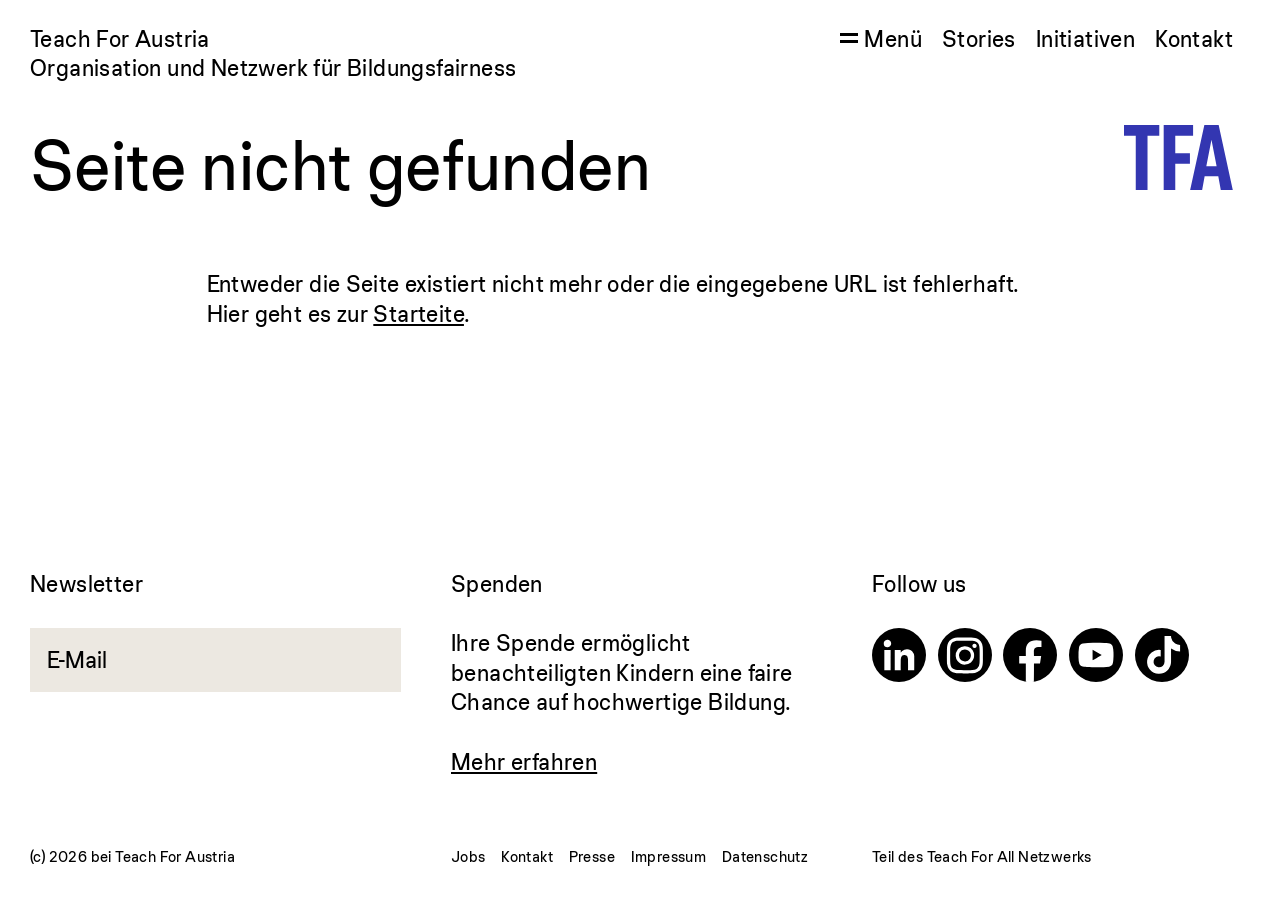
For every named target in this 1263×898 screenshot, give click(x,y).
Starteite (418, 313)
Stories (979, 38)
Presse (592, 856)
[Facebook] (1030, 658)
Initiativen (1085, 38)
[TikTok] (1162, 658)
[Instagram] (965, 658)
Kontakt (1194, 38)
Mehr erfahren (524, 761)
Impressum (669, 856)
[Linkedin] (899, 658)
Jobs (468, 856)
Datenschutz (765, 856)
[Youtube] (1096, 658)
